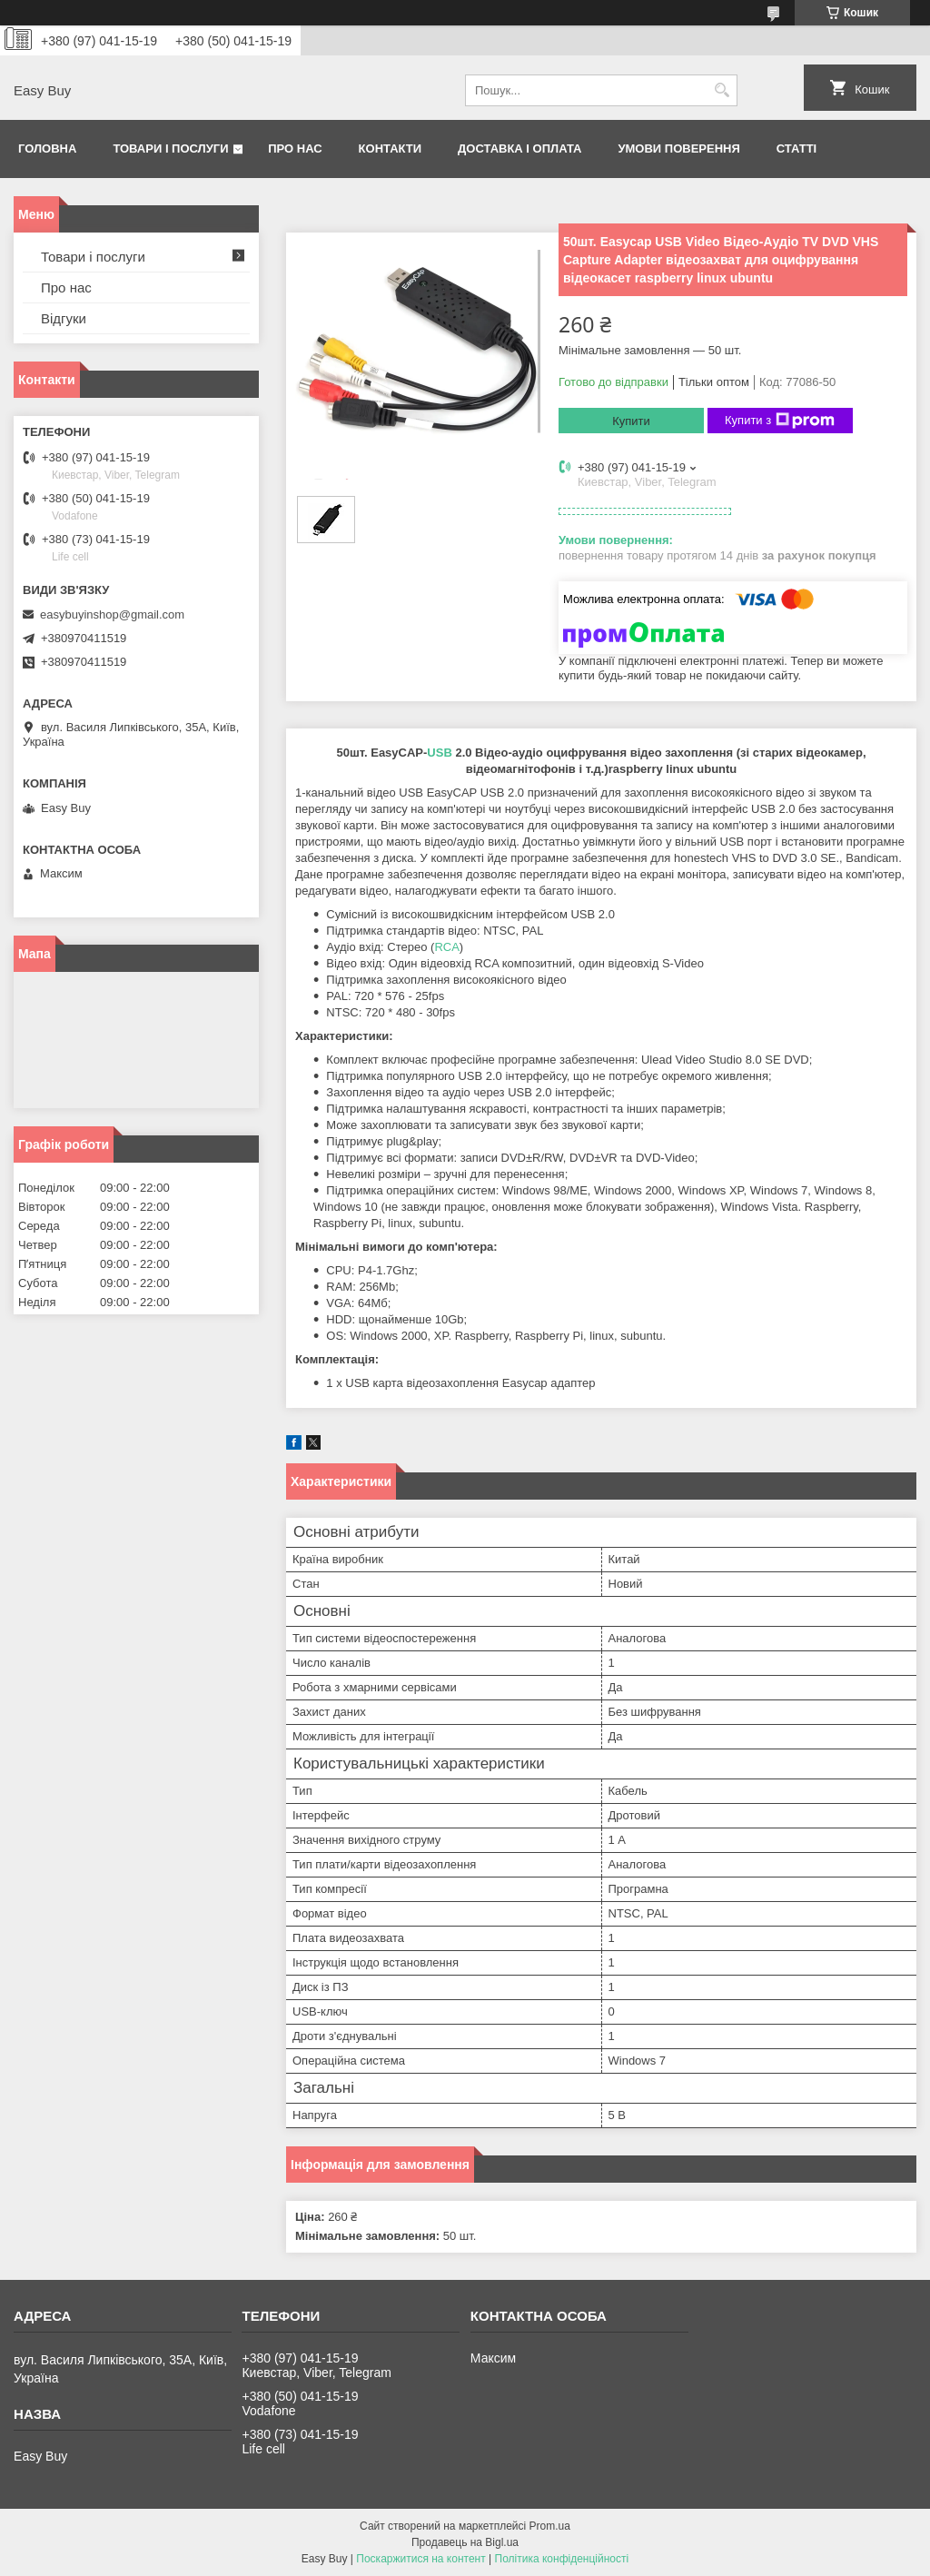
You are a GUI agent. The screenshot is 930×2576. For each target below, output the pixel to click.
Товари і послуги (170, 148)
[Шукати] (721, 90)
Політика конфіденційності (562, 2558)
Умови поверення (678, 148)
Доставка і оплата (519, 148)
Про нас (295, 148)
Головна (47, 148)
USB (439, 752)
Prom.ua (549, 2526)
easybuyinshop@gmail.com (112, 614)
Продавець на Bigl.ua (465, 2542)
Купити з (780, 420)
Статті (796, 148)
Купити (631, 421)
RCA (446, 947)
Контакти (390, 148)
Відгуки (63, 318)
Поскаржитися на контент (420, 2558)
